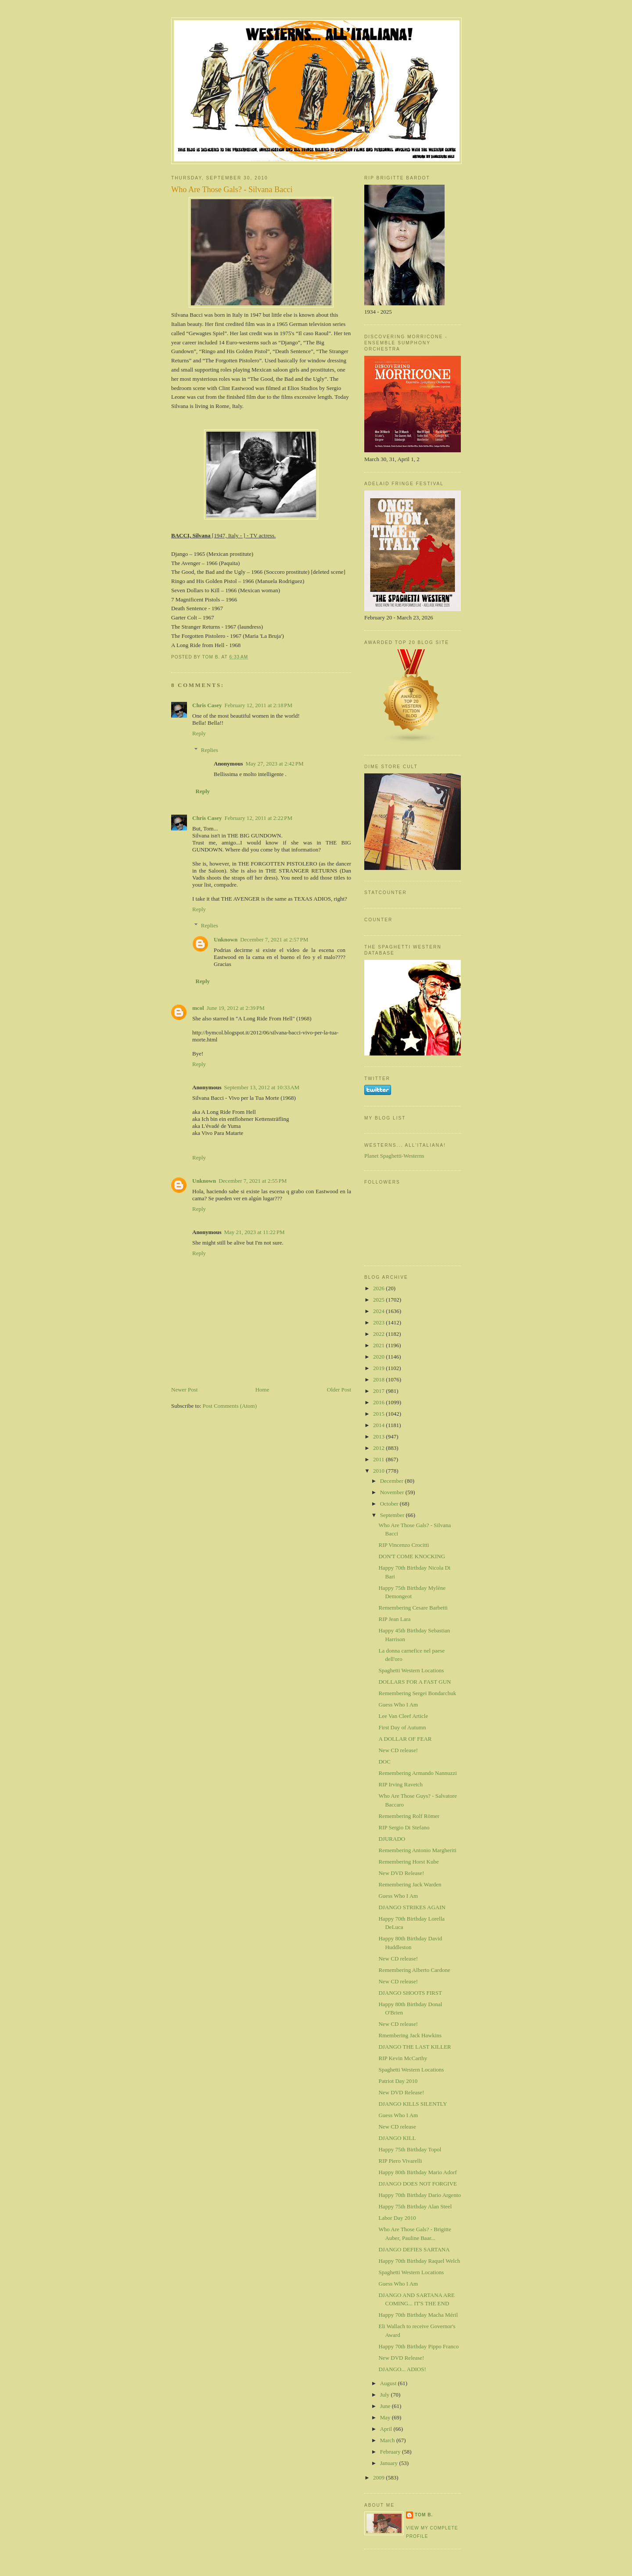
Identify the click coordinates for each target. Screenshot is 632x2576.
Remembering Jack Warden (409, 1884)
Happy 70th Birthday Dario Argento (419, 2195)
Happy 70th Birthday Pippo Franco (418, 2346)
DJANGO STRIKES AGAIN (411, 1907)
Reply (199, 733)
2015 (379, 1413)
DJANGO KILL (397, 2138)
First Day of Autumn (402, 1727)
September (393, 1515)
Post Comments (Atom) (230, 1405)
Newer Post (184, 1389)
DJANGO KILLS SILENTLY (412, 2103)
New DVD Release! (401, 1873)
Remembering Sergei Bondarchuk (417, 1693)
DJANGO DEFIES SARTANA (413, 2249)
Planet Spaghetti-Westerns (394, 1155)
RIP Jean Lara (394, 1619)
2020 (379, 1356)
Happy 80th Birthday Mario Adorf (417, 2172)
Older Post (339, 1389)
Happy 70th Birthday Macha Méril (418, 2314)
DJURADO (391, 1838)
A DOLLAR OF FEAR (404, 1738)
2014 (379, 1425)
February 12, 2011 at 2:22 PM (259, 818)
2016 (379, 1402)
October (390, 1503)
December (392, 1481)
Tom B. (424, 2514)
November (393, 1492)
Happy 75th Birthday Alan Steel (415, 2206)
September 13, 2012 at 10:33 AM (261, 1087)
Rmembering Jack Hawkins (410, 2035)
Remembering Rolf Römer (408, 1816)
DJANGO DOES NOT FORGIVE (417, 2183)
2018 (379, 1379)
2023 (379, 1322)
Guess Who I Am (398, 1704)
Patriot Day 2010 (397, 2081)
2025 (379, 1299)
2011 (379, 1459)
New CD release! (398, 1750)
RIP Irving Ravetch (400, 1784)
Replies (209, 749)
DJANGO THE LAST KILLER (414, 2046)
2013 (379, 1436)
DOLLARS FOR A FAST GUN (414, 1681)
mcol (198, 1008)
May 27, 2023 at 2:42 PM (274, 763)
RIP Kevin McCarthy (402, 2058)
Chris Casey (207, 705)
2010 (379, 1470)
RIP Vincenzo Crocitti (403, 1545)
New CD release (397, 2126)
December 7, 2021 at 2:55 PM (253, 1180)
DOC (384, 1761)
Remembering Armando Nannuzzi (417, 1773)
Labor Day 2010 (397, 2218)
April (387, 2429)
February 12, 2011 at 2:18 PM (259, 705)
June (386, 2406)
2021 (379, 1345)
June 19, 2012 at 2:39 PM (236, 1008)
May (386, 2417)
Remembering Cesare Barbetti (412, 1607)
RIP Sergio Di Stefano (403, 1827)
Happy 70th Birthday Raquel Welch (419, 2261)
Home (262, 1389)
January (389, 2463)
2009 (379, 2477)
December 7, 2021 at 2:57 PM (274, 939)
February (391, 2451)
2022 (379, 1334)
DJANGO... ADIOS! (402, 2369)
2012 (379, 1448)
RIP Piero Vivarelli (400, 2160)
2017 (379, 1391)
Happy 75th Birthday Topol (409, 2149)
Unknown (225, 939)
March (388, 2440)
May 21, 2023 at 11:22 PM (254, 1232)
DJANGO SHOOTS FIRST (410, 1992)
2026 (379, 1288)
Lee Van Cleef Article (403, 1716)
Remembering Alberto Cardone (414, 1970)
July (385, 2394)
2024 (379, 1311)
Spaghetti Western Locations (411, 1670)
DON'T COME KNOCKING (411, 1556)
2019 (379, 1368)
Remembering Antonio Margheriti (417, 1850)
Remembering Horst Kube (408, 1861)
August (389, 2383)
